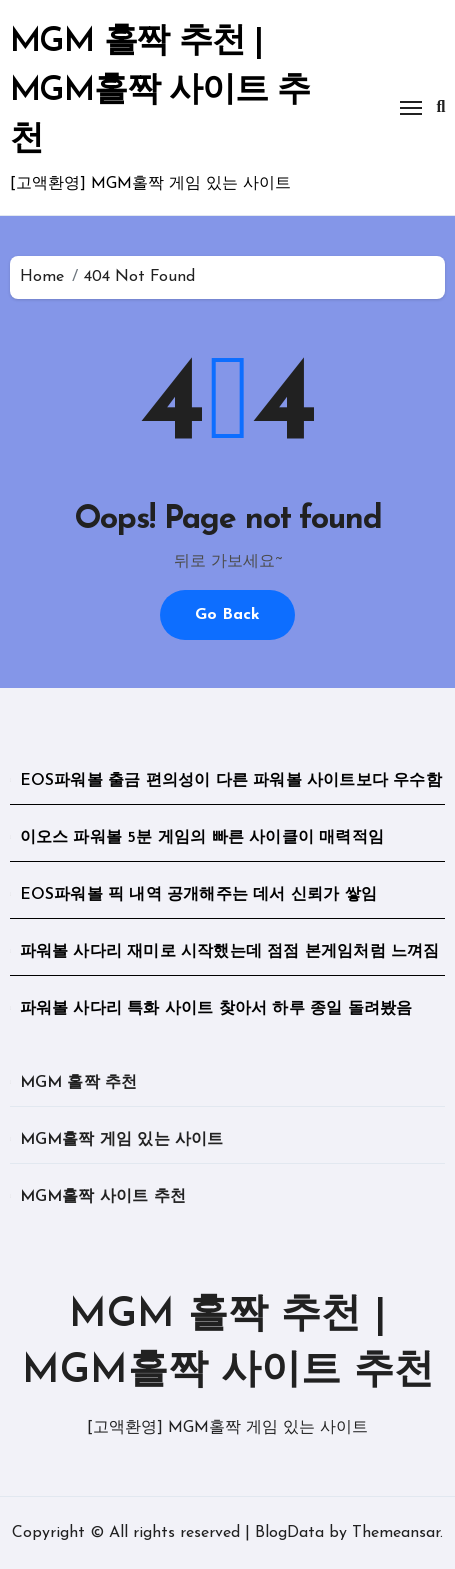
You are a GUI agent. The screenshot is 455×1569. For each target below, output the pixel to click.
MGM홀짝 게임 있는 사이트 (122, 1140)
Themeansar (396, 1533)
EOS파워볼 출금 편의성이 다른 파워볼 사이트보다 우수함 (231, 781)
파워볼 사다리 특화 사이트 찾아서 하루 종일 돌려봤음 (216, 1009)
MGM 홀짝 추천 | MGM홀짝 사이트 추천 (160, 91)
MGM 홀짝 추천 (79, 1083)
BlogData (289, 1533)
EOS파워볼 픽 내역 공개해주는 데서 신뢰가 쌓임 (198, 895)
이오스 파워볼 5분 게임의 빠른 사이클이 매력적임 (202, 838)
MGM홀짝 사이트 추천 (103, 1197)
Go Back (227, 615)
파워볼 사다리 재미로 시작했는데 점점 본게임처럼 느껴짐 (230, 952)
